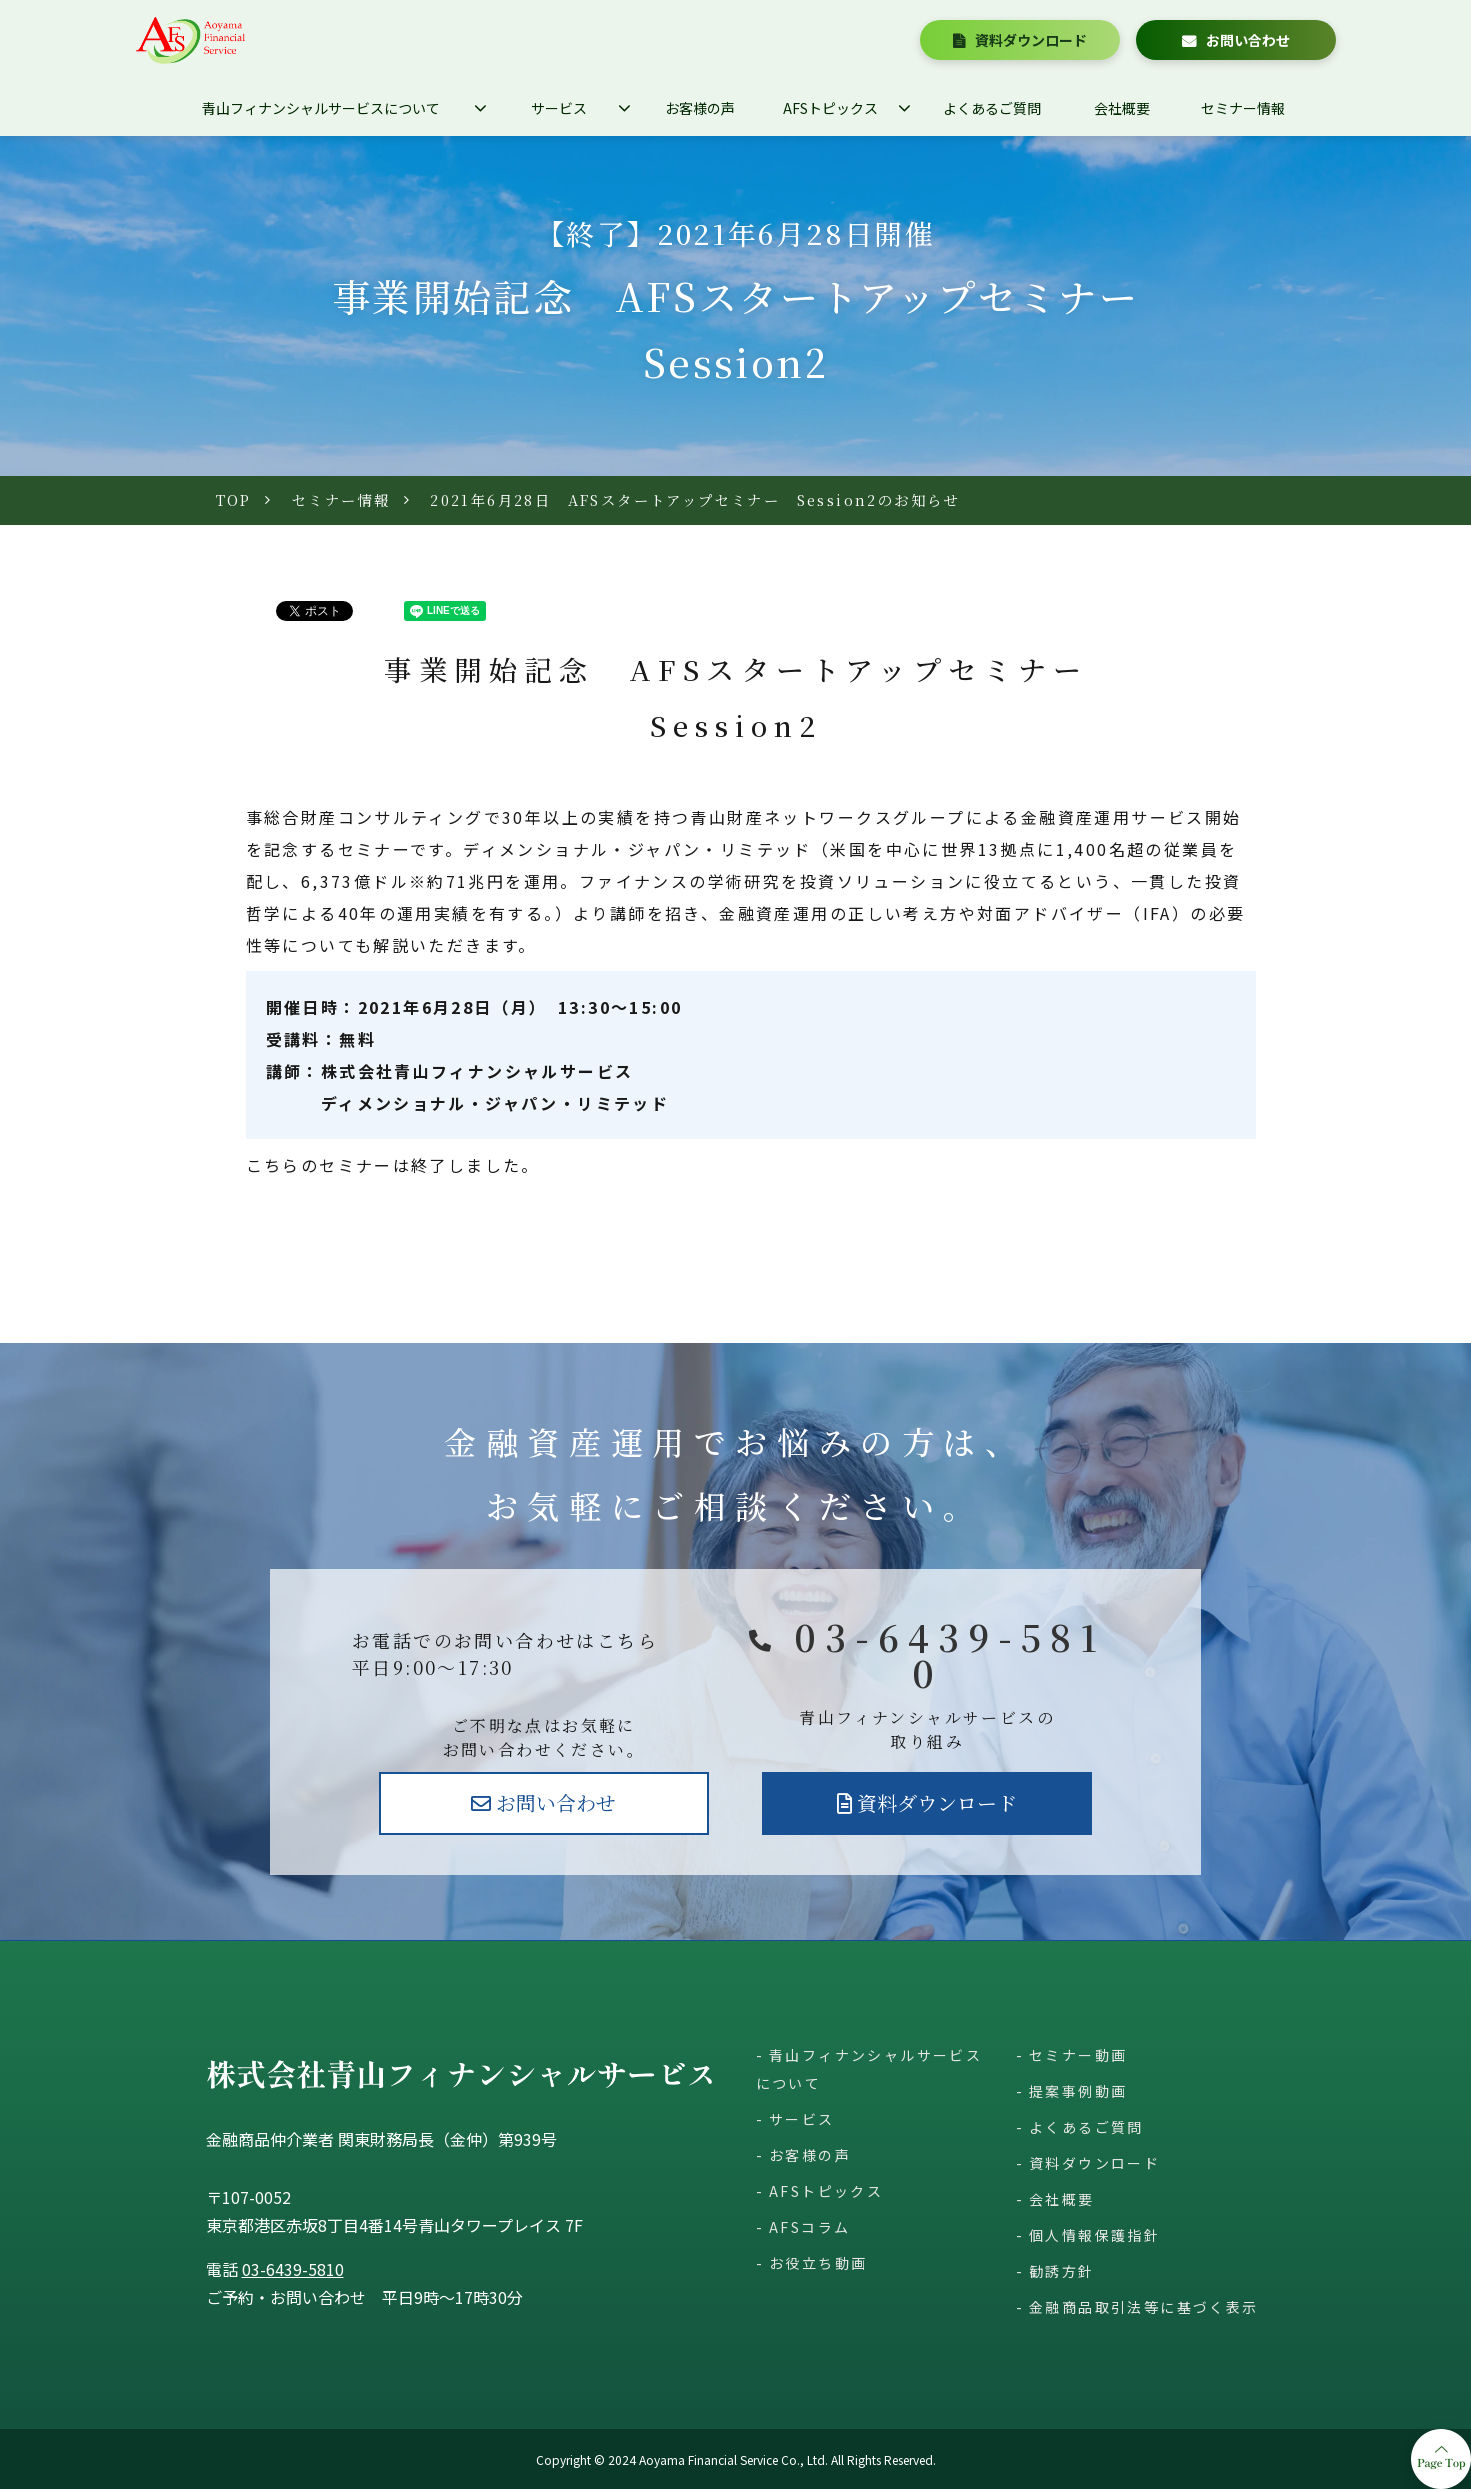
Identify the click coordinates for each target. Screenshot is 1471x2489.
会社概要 (1122, 108)
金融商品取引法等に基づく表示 (1144, 2307)
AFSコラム (809, 2227)
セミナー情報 (1243, 108)
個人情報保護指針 (1094, 2235)
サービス (559, 108)
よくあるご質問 (992, 108)
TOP (234, 499)
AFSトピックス (830, 108)
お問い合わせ (1248, 40)
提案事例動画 (1078, 2091)
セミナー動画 (1078, 2055)
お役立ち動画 (818, 2263)
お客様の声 (700, 108)
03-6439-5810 (950, 1655)
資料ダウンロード (1031, 40)
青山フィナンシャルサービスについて (321, 108)
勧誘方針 (1062, 2271)
